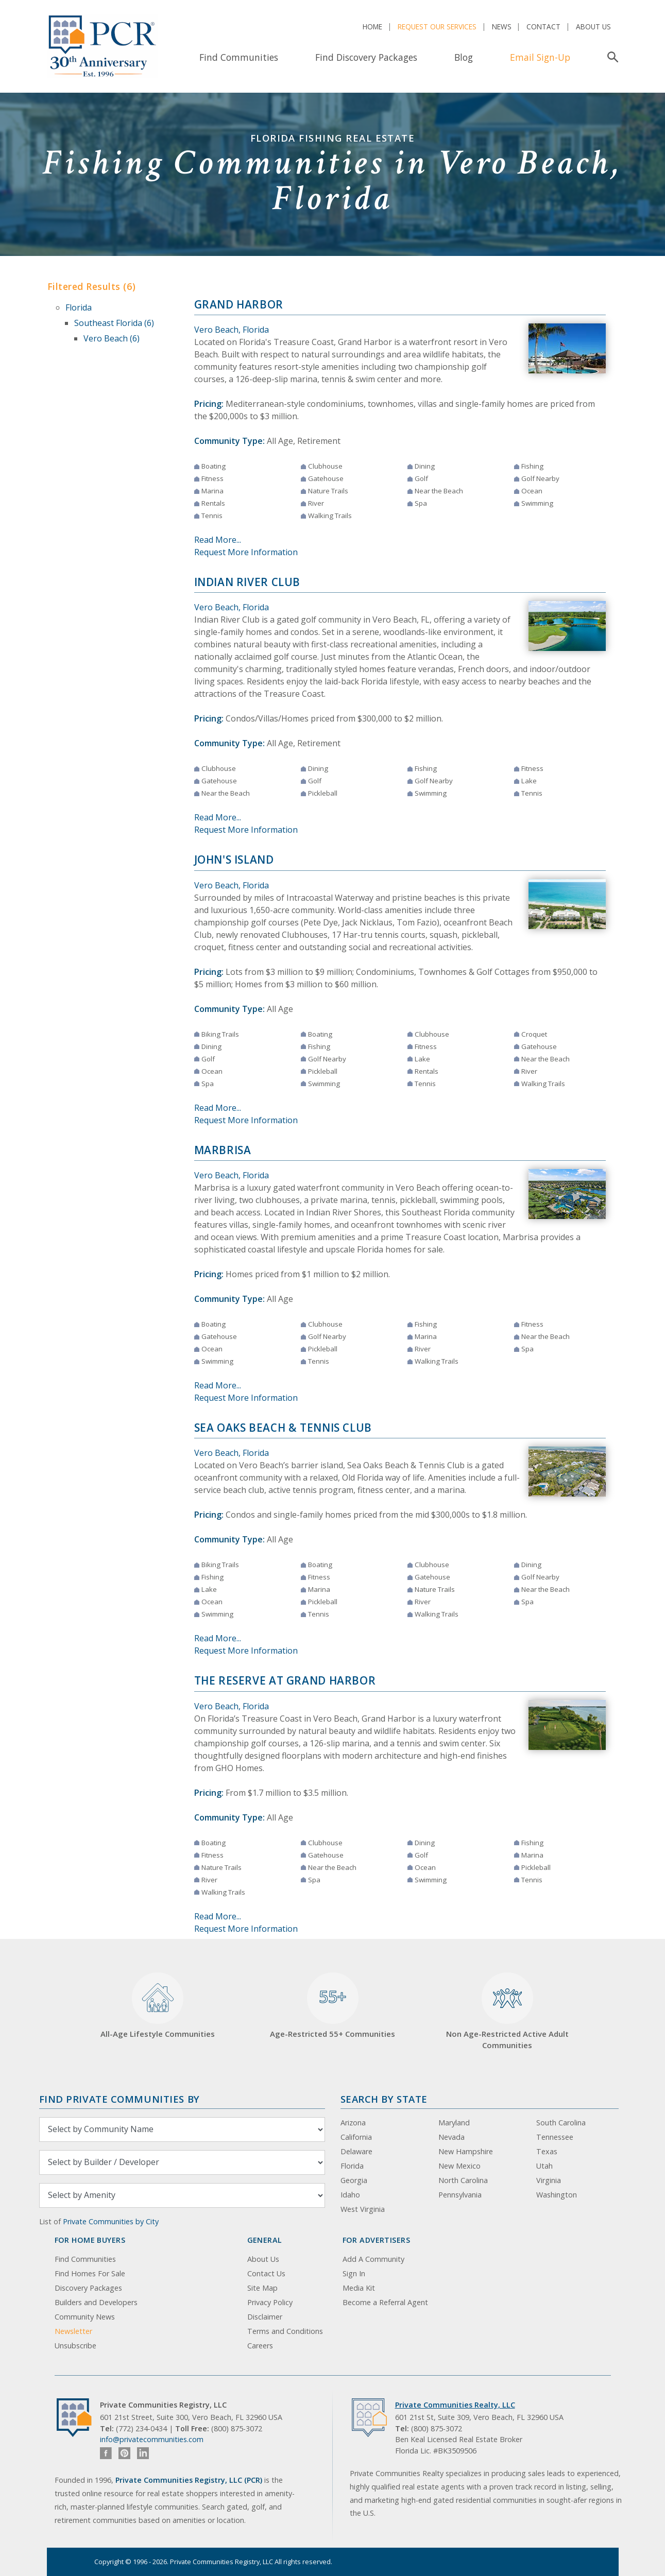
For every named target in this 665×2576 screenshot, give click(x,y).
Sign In (354, 2273)
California (356, 2137)
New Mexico (459, 2166)
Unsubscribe (75, 2345)
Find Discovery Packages (366, 57)
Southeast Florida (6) (114, 323)
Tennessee (554, 2137)
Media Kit (359, 2288)
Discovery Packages (88, 2288)
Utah (544, 2166)
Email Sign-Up (540, 57)
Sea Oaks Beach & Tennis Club (283, 1427)
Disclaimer (264, 2317)
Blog (463, 57)
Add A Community (373, 2259)
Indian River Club (247, 582)
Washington (556, 2195)
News (501, 26)
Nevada (451, 2137)
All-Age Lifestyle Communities (157, 2005)
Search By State (384, 2098)
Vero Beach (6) (111, 338)
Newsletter (73, 2331)
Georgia (353, 2180)
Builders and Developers (96, 2302)
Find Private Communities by (119, 2098)
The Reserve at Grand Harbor (285, 1680)
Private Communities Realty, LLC (455, 2405)
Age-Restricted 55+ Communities (332, 2005)
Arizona (353, 2122)
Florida (78, 307)
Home (372, 26)
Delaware (356, 2151)
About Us (593, 26)
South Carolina (561, 2122)
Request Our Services (437, 26)
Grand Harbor (239, 304)
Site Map (262, 2288)
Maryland (454, 2122)
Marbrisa (222, 1150)
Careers (260, 2345)
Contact (543, 26)
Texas (546, 2151)
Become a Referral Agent (385, 2302)
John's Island (234, 859)
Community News (85, 2317)
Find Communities (238, 57)
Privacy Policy (270, 2302)
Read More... (217, 539)
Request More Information (246, 552)
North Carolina (463, 2180)
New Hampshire (465, 2151)
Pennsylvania (460, 2195)
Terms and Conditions (285, 2331)
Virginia (548, 2180)
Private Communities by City (111, 2221)
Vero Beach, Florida (231, 329)
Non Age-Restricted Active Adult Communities (507, 2011)
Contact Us (266, 2273)
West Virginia (362, 2209)
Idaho (350, 2195)
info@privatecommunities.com (151, 2439)
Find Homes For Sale (90, 2273)
